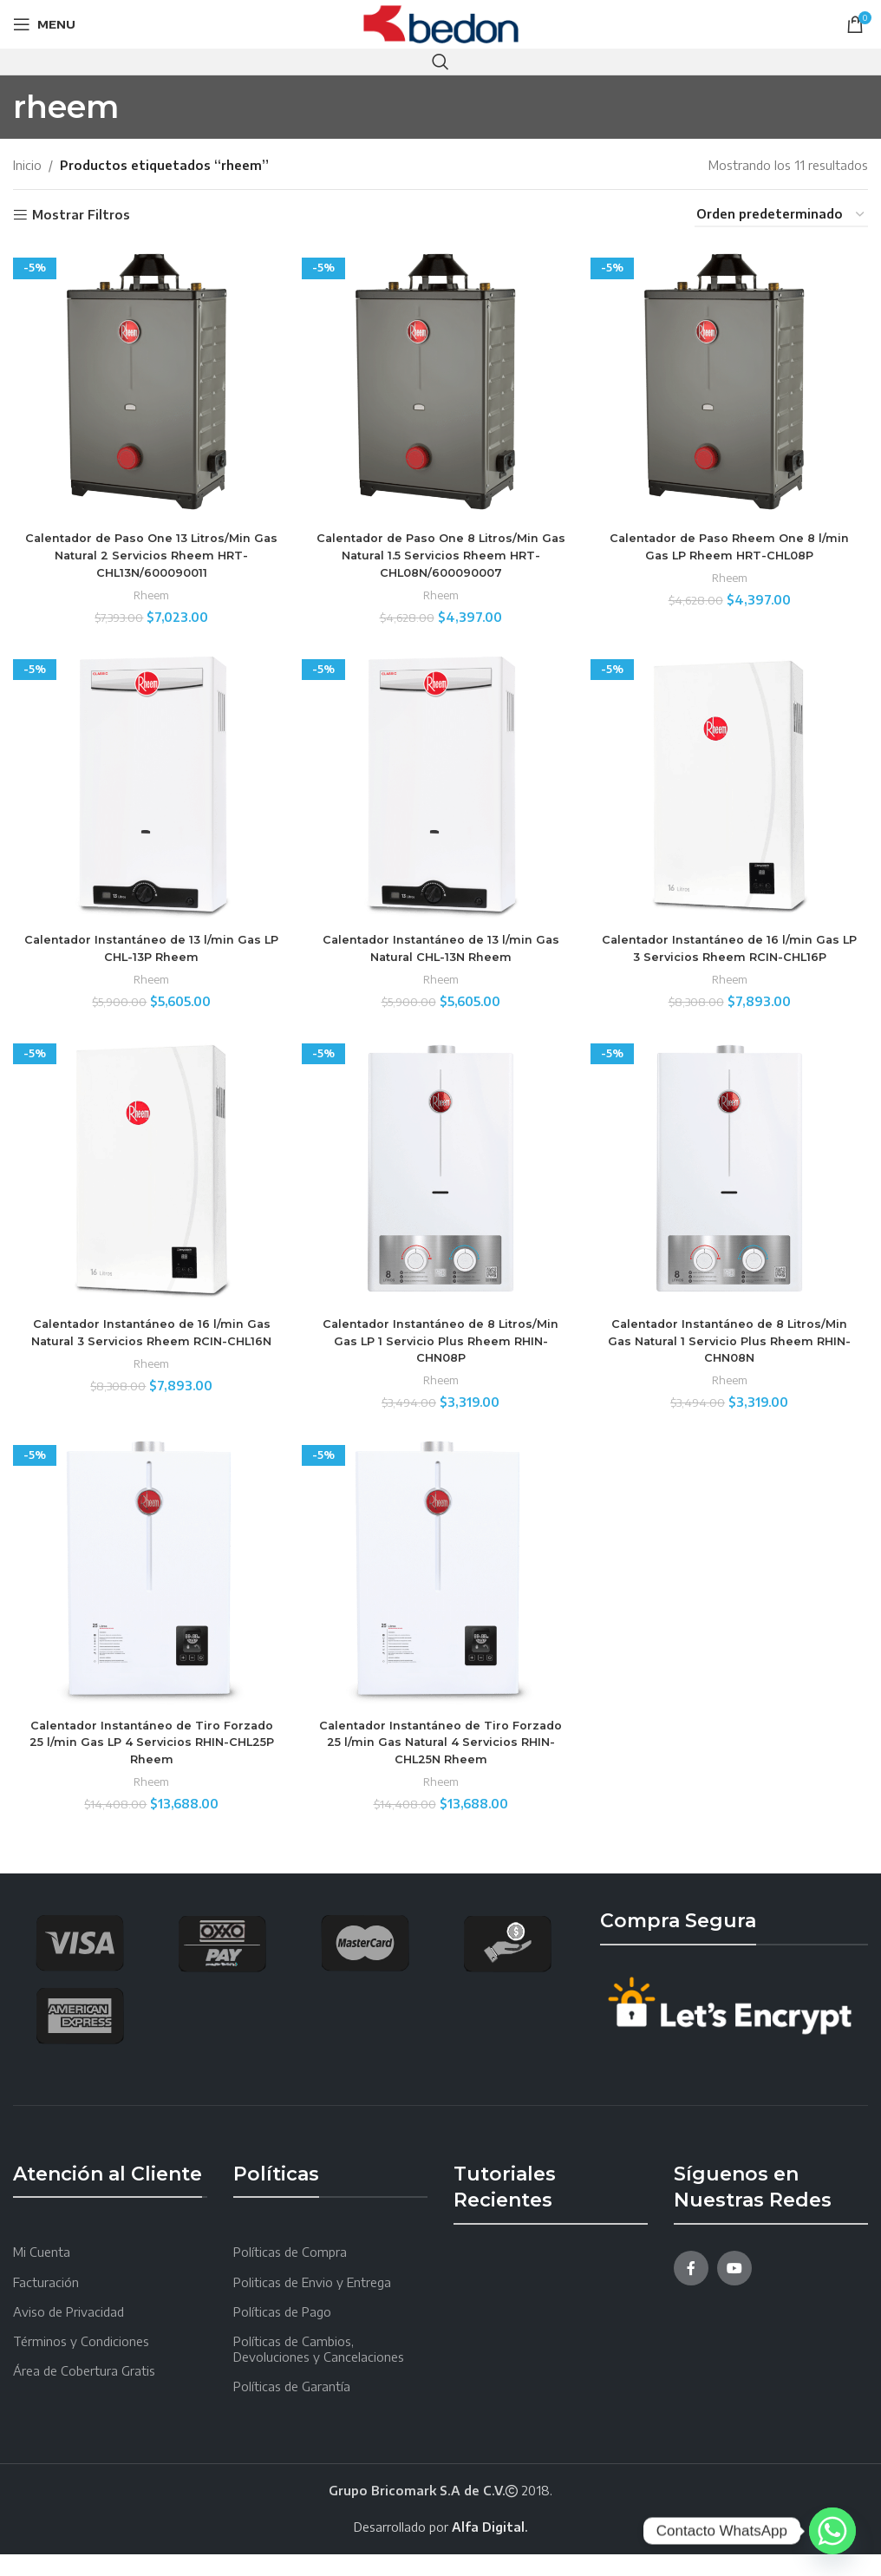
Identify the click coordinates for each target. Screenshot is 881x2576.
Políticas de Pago (282, 2333)
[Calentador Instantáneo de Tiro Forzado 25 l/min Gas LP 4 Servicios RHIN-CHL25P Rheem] (147, 1597)
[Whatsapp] (832, 2530)
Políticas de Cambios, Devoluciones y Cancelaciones (318, 2371)
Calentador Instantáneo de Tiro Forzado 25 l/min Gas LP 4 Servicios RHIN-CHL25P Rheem (147, 1763)
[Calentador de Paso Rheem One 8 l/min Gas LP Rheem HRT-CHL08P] (734, 379)
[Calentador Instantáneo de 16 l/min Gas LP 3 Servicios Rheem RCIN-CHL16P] (734, 785)
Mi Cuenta (41, 2274)
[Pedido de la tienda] (781, 215)
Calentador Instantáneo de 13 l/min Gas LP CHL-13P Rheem (146, 942)
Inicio (27, 165)
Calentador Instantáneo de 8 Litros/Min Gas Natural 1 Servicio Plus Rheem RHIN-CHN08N (734, 1358)
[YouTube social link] (734, 2289)
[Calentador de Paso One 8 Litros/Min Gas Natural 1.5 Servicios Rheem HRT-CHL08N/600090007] (441, 379)
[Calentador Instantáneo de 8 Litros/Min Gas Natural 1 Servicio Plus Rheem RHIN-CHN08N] (734, 1191)
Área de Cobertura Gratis (84, 2392)
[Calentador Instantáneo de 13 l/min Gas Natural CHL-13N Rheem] (441, 785)
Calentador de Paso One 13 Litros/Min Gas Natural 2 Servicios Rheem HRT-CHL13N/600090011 (146, 545)
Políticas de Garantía (291, 2409)
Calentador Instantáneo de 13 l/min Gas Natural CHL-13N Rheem (440, 942)
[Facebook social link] (691, 2289)
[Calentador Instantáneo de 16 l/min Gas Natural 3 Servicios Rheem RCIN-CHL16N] (147, 1191)
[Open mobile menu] (44, 24)
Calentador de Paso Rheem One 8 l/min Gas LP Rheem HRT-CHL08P (734, 536)
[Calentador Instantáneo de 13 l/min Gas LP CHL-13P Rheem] (147, 785)
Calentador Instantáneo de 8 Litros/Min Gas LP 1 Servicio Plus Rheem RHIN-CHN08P (440, 1358)
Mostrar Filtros (81, 215)
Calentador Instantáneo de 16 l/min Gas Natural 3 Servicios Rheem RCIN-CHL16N (146, 1358)
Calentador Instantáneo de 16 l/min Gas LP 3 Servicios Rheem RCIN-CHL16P (734, 951)
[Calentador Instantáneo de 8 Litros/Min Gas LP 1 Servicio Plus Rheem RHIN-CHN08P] (441, 1191)
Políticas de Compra (290, 2274)
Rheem (146, 585)
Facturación (46, 2304)
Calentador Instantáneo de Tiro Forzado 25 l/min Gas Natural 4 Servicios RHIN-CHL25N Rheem (440, 1763)
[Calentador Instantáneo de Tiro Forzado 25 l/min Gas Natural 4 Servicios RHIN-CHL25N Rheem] (441, 1597)
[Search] (440, 61)
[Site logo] (441, 23)
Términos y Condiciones (81, 2363)
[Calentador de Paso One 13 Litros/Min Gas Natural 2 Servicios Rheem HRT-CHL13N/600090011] (147, 379)
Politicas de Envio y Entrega (312, 2304)
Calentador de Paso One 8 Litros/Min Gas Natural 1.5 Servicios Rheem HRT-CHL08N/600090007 (440, 545)
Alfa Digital (488, 2548)
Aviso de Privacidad (68, 2333)
